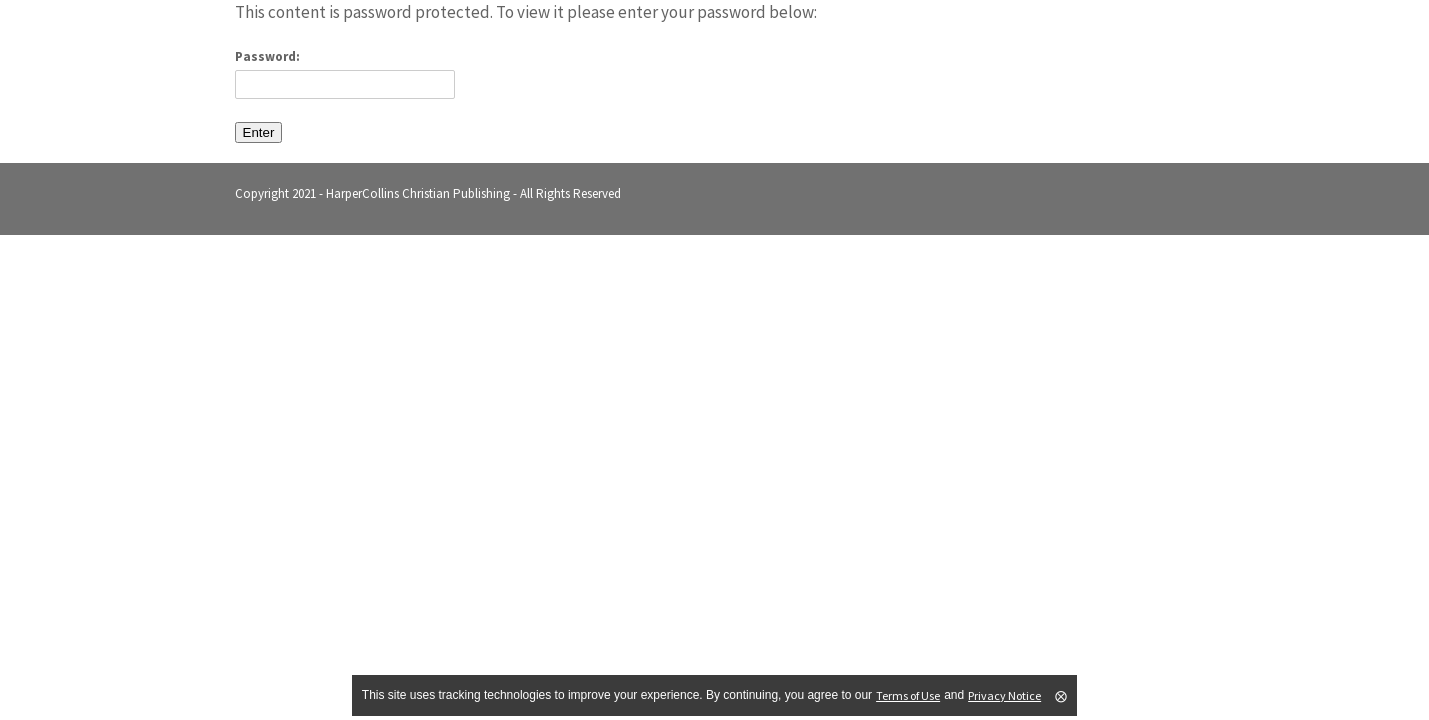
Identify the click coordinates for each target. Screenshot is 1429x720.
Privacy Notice (1004, 695)
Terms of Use (908, 695)
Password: (345, 73)
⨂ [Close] (1061, 696)
